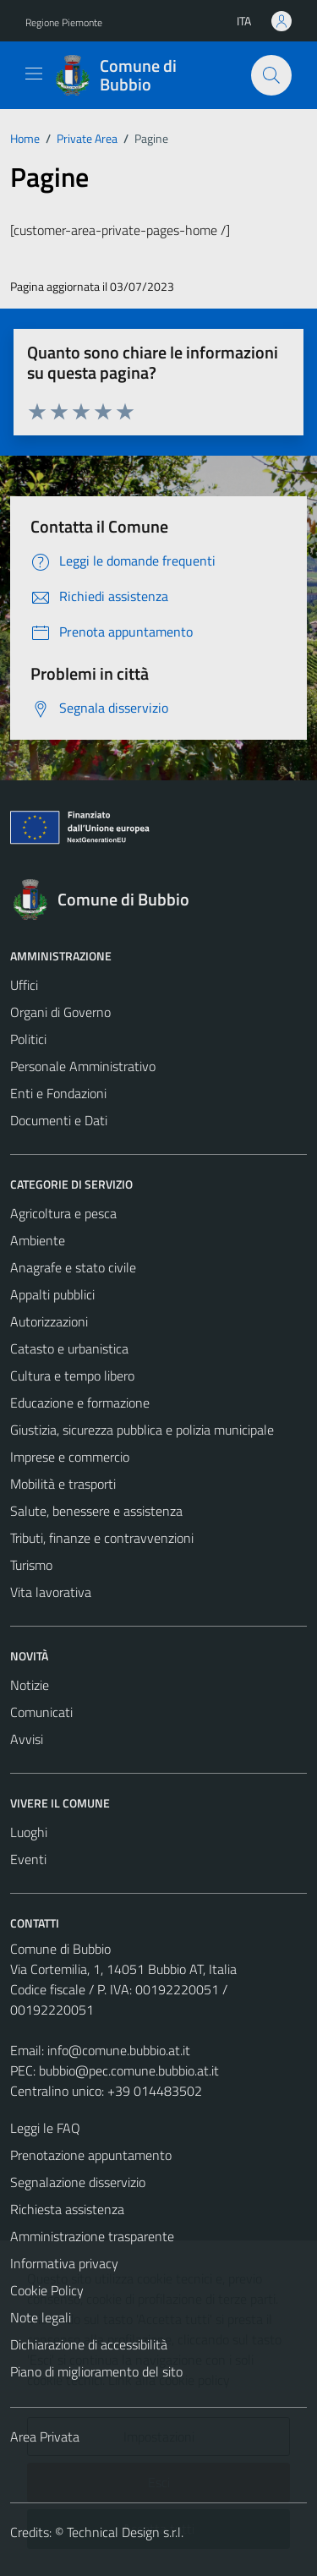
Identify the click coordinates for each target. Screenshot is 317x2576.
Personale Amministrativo (83, 1066)
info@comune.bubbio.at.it (118, 2050)
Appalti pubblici (52, 1294)
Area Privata (44, 2436)
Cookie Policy (47, 2290)
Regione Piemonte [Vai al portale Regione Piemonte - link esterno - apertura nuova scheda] (63, 22)
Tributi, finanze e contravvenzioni (102, 1538)
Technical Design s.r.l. (125, 2532)
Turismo (31, 1565)
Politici (28, 1039)
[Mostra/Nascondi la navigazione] (34, 73)
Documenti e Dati (58, 1120)
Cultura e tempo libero (72, 1375)
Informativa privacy (64, 2263)
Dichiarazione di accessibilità (88, 2344)
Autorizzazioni (49, 1321)
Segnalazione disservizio (77, 2182)
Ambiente (37, 1240)
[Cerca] (271, 75)
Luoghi (28, 1832)
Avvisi (26, 1739)
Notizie (29, 1685)
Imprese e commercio (69, 1457)
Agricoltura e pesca (63, 1213)
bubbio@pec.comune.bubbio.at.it (129, 2070)
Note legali (40, 2317)
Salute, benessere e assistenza (96, 1511)
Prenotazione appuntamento (91, 2155)
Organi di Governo (60, 1012)
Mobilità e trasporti (63, 1484)
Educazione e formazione (80, 1402)
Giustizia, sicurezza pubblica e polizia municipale (142, 1429)
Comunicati (41, 1712)
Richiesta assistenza (67, 2209)
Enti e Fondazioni (58, 1093)
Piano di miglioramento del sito (96, 2371)
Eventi (28, 1859)
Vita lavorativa (50, 1592)
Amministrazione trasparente (92, 2236)
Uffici (24, 985)
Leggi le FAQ (45, 2128)
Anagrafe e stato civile (73, 1267)
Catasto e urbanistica (69, 1348)
